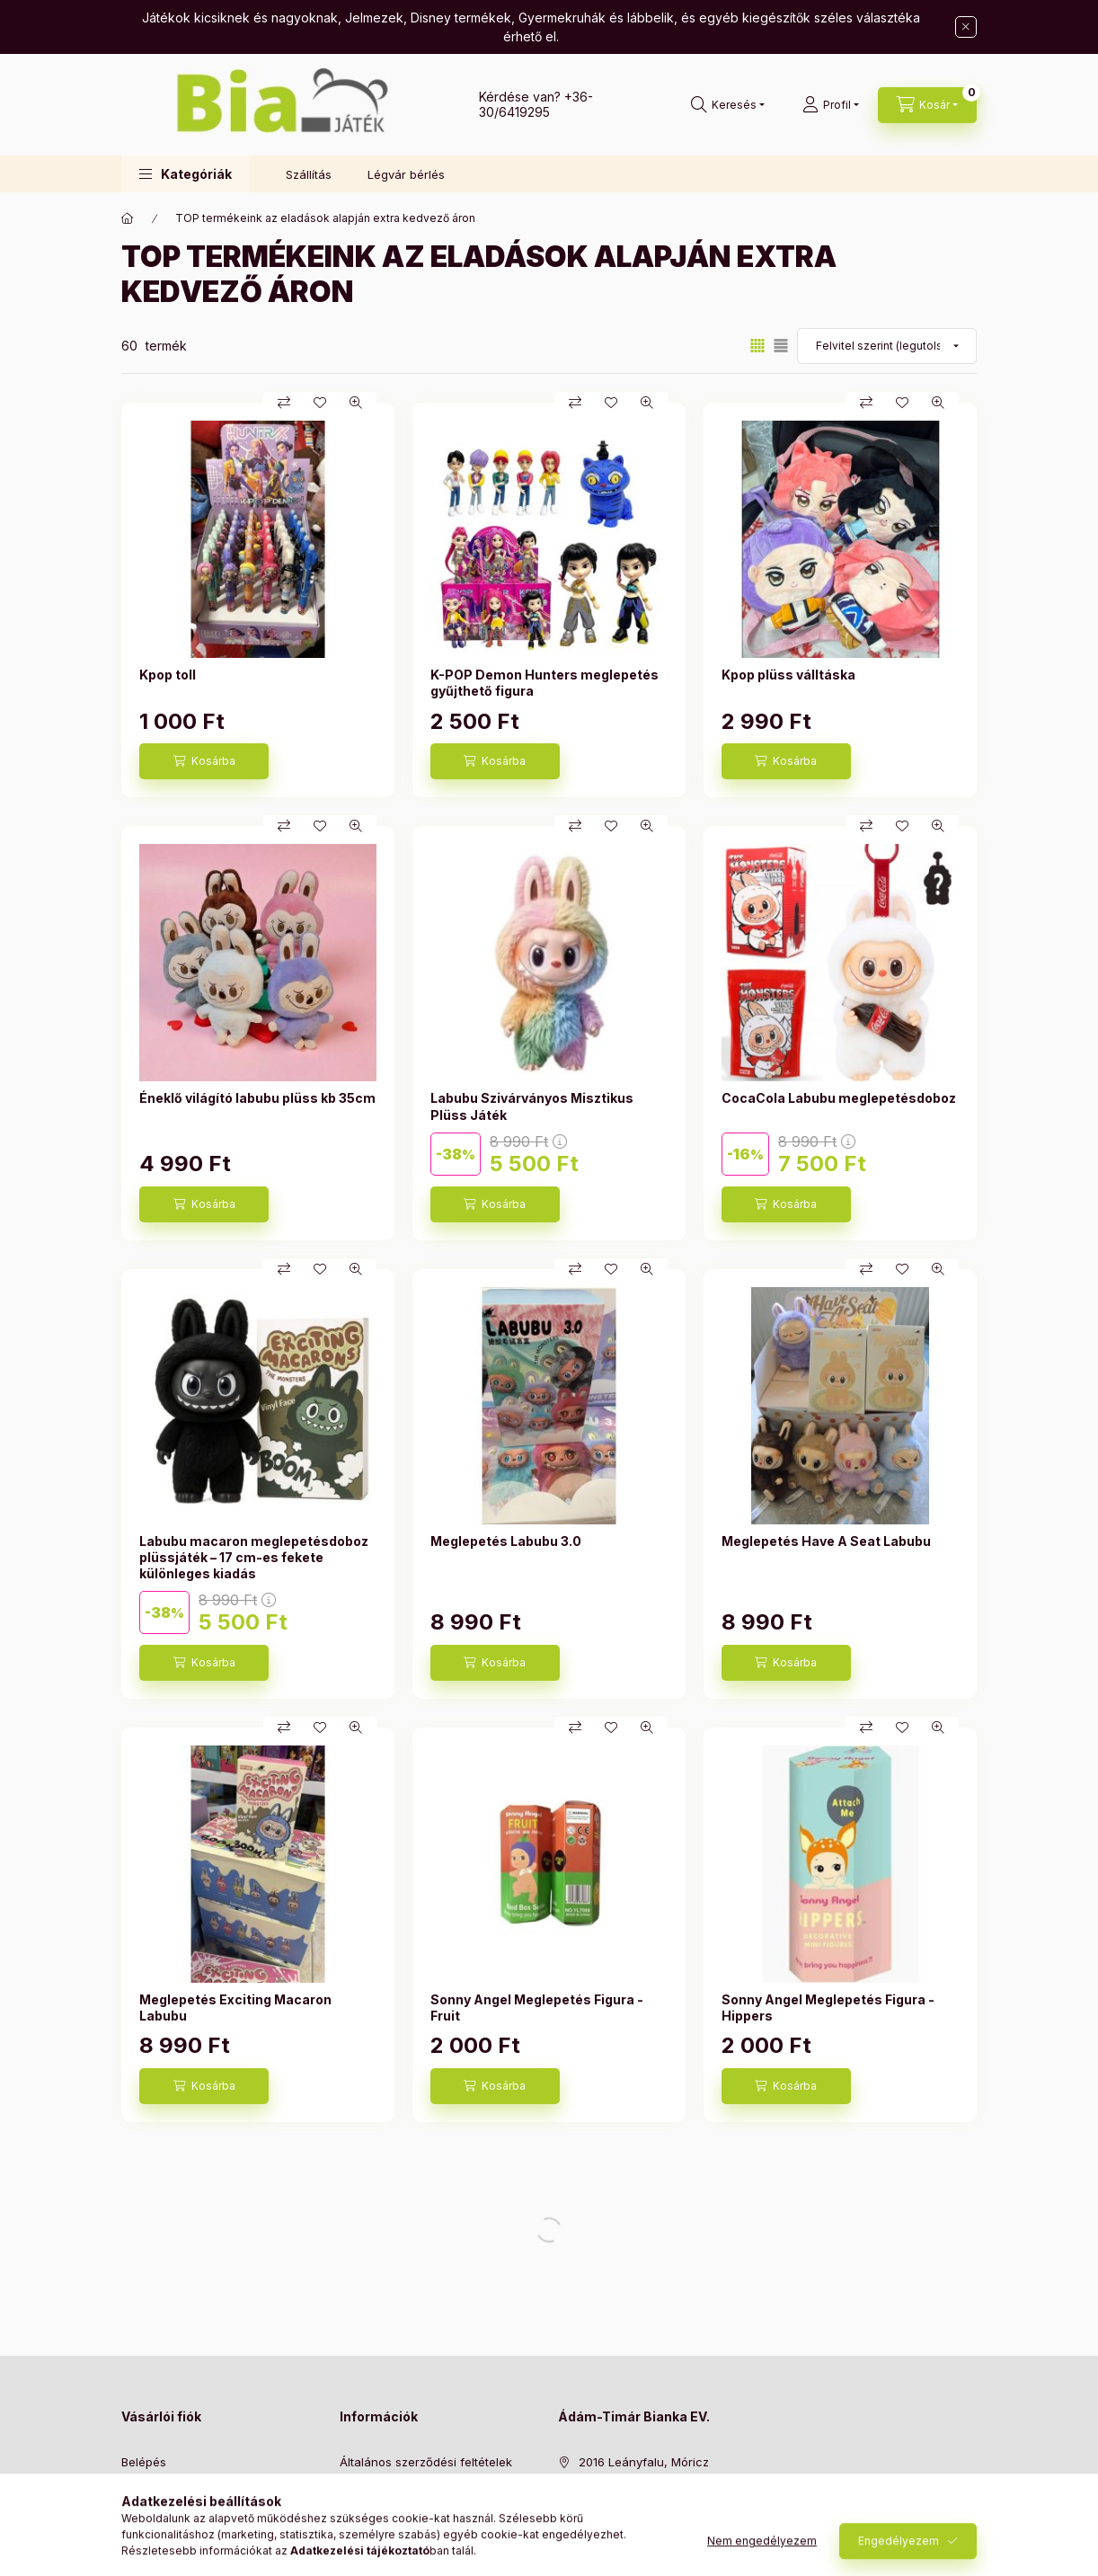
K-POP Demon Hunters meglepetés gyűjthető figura (544, 688)
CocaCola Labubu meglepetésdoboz (839, 1103)
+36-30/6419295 (536, 104)
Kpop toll (167, 680)
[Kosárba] (204, 767)
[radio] (781, 351)
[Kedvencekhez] (320, 408)
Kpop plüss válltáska (788, 680)
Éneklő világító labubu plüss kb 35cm (257, 1103)
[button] (185, 173)
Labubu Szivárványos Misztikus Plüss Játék (531, 1111)
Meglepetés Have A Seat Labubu (826, 1545)
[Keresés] (728, 105)
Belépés (143, 2466)
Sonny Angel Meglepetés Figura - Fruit (536, 2012)
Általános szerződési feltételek (426, 2466)
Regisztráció (155, 2494)
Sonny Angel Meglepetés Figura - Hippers (828, 2012)
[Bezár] (966, 27)
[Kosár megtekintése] (927, 105)
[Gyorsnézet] (356, 408)
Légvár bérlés (406, 174)
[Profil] (831, 105)
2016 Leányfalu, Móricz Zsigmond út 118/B (644, 2475)
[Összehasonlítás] (284, 408)
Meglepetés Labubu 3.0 (505, 1545)
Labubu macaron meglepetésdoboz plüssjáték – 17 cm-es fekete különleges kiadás (253, 1562)
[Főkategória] (127, 224)
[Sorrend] (887, 351)
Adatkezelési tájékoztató (408, 2494)
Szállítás (309, 174)
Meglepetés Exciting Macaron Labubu (235, 2012)
